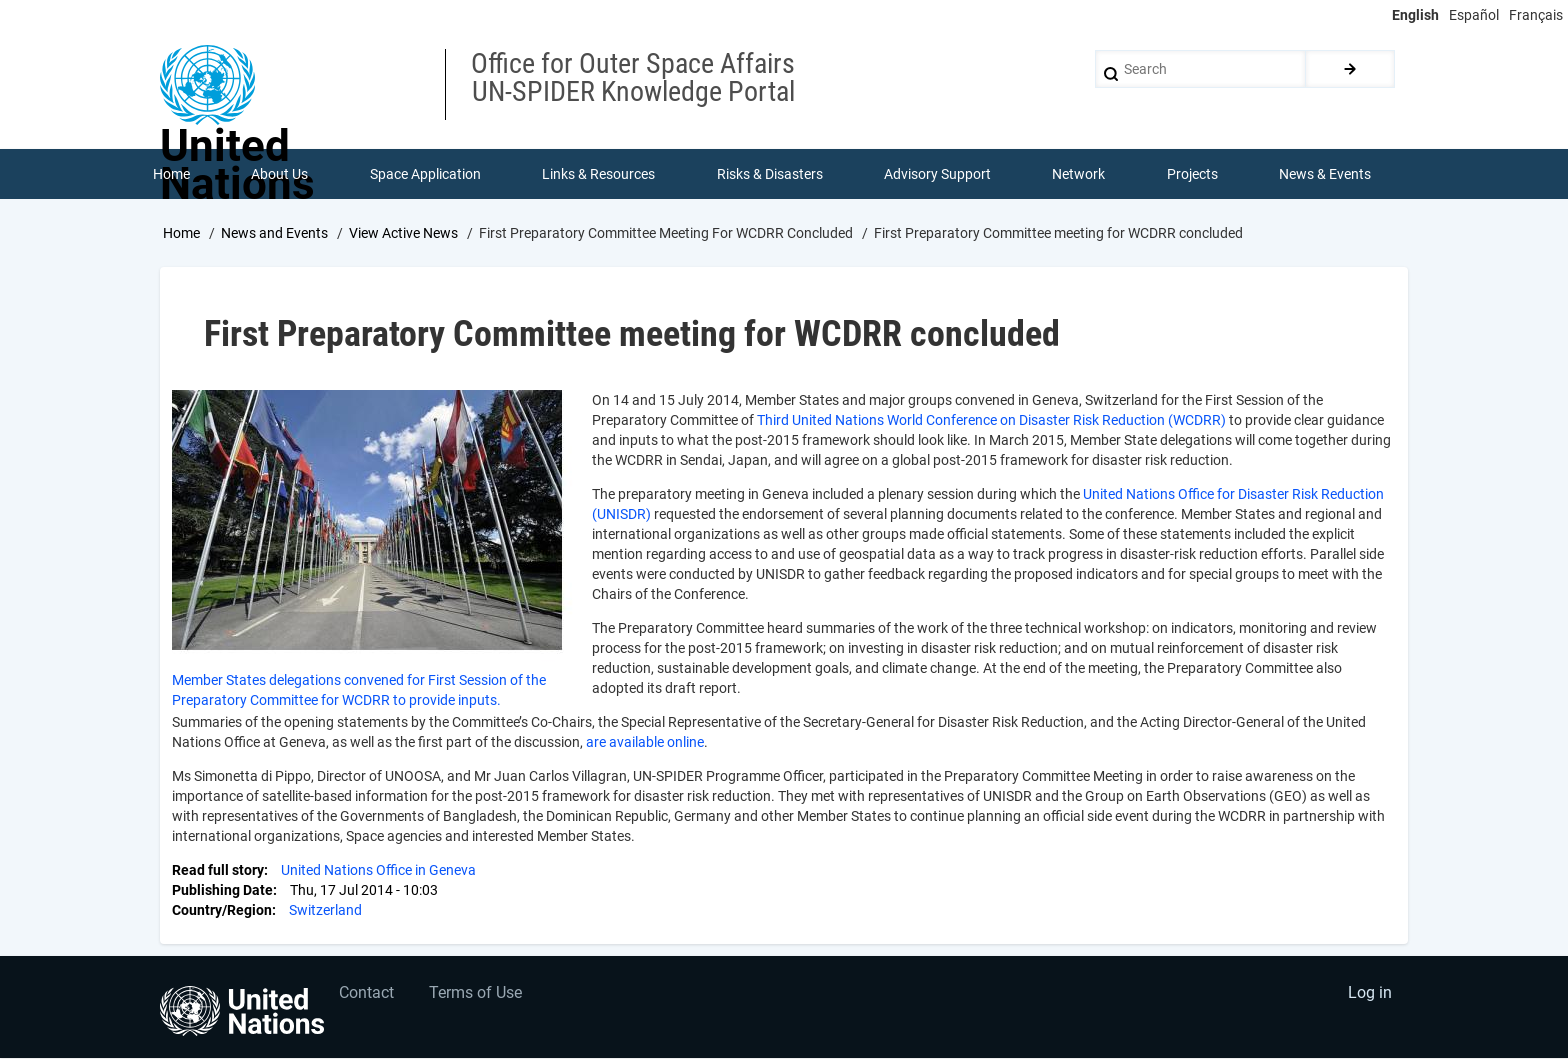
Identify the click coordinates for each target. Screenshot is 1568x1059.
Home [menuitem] (171, 174)
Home (181, 233)
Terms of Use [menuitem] (476, 994)
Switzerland (325, 910)
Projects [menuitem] (1192, 174)
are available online (645, 742)
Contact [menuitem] (367, 994)
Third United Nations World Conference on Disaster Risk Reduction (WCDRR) (993, 420)
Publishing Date (222, 890)
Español (1474, 15)
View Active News (403, 233)
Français (1536, 15)
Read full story (218, 870)
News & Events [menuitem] (1326, 174)
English (1415, 15)
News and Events (274, 233)
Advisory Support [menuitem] (937, 174)
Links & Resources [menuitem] (598, 174)
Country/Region (222, 910)
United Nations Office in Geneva (378, 870)
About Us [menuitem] (279, 174)
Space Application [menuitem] (425, 174)
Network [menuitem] (1079, 174)
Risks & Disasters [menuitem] (770, 174)
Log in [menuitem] (1370, 994)
